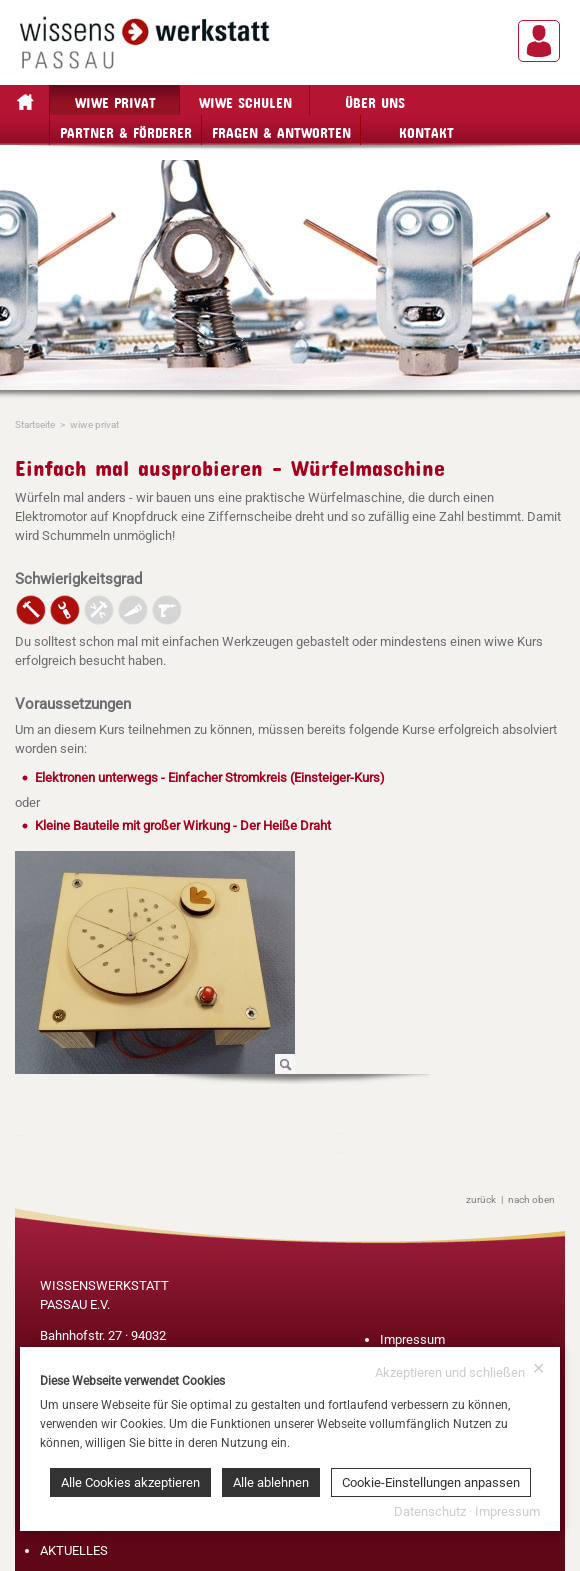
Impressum (412, 1339)
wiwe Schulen (245, 99)
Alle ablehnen (271, 1482)
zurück (481, 1199)
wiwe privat (115, 99)
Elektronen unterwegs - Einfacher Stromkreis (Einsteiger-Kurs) (210, 777)
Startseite (35, 424)
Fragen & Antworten (281, 129)
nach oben (531, 1199)
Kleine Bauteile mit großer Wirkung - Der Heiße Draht (183, 825)
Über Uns (375, 99)
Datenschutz (430, 1511)
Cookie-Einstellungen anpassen (431, 1482)
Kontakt (426, 129)
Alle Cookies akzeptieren (130, 1482)
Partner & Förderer (126, 129)
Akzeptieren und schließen (460, 1371)
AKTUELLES (74, 1550)
